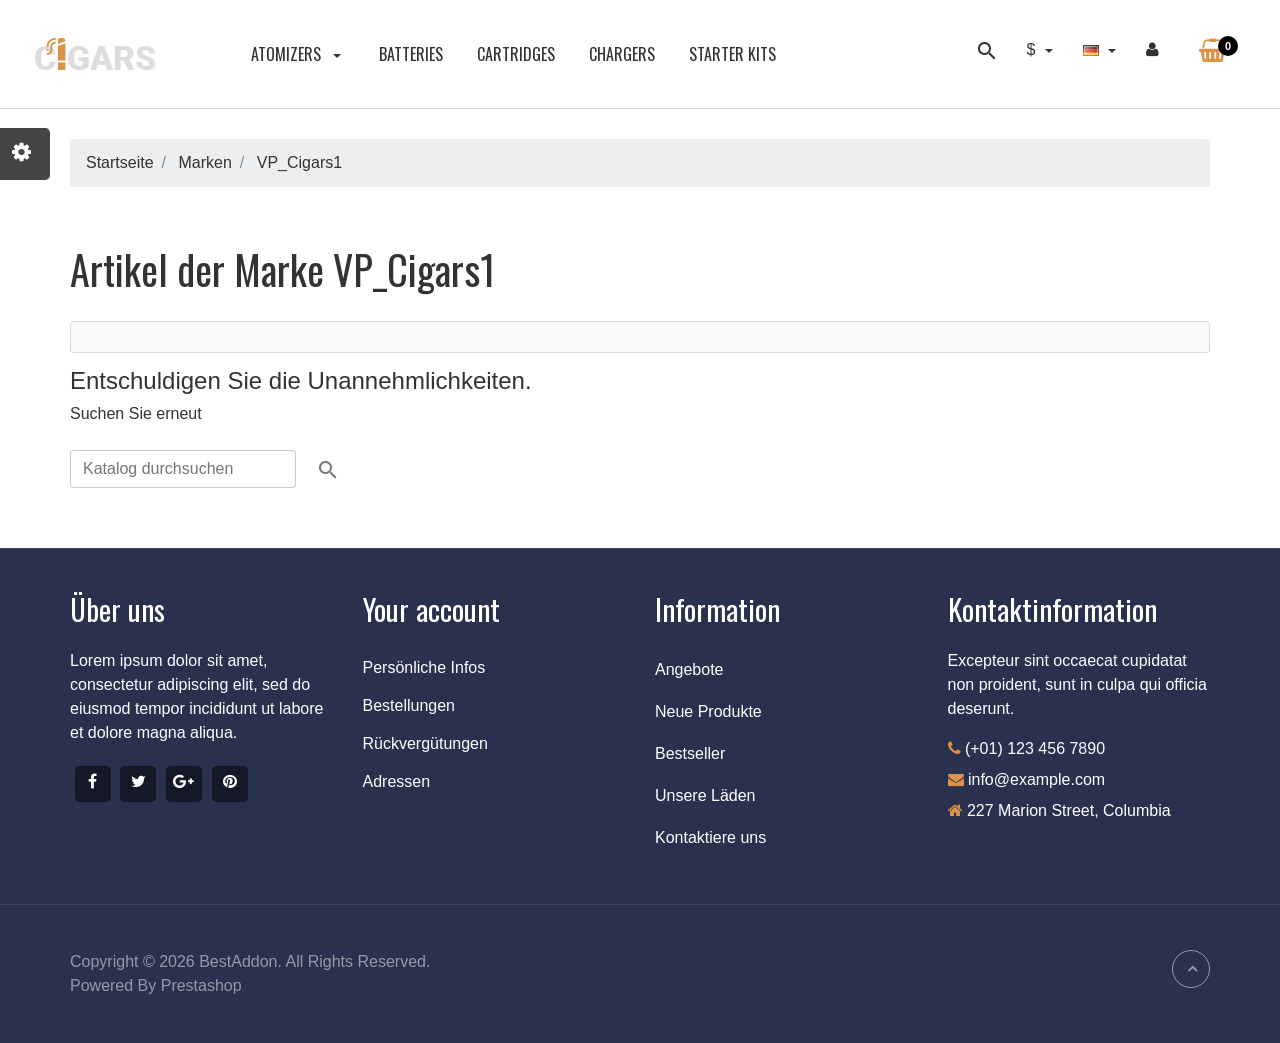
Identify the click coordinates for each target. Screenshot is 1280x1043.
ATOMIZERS (298, 54)
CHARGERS (622, 54)
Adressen (397, 781)
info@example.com (1036, 779)
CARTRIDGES (516, 54)
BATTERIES (411, 54)
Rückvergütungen (425, 743)
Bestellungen (409, 705)
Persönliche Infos (424, 667)
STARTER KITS (732, 54)
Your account (431, 609)
